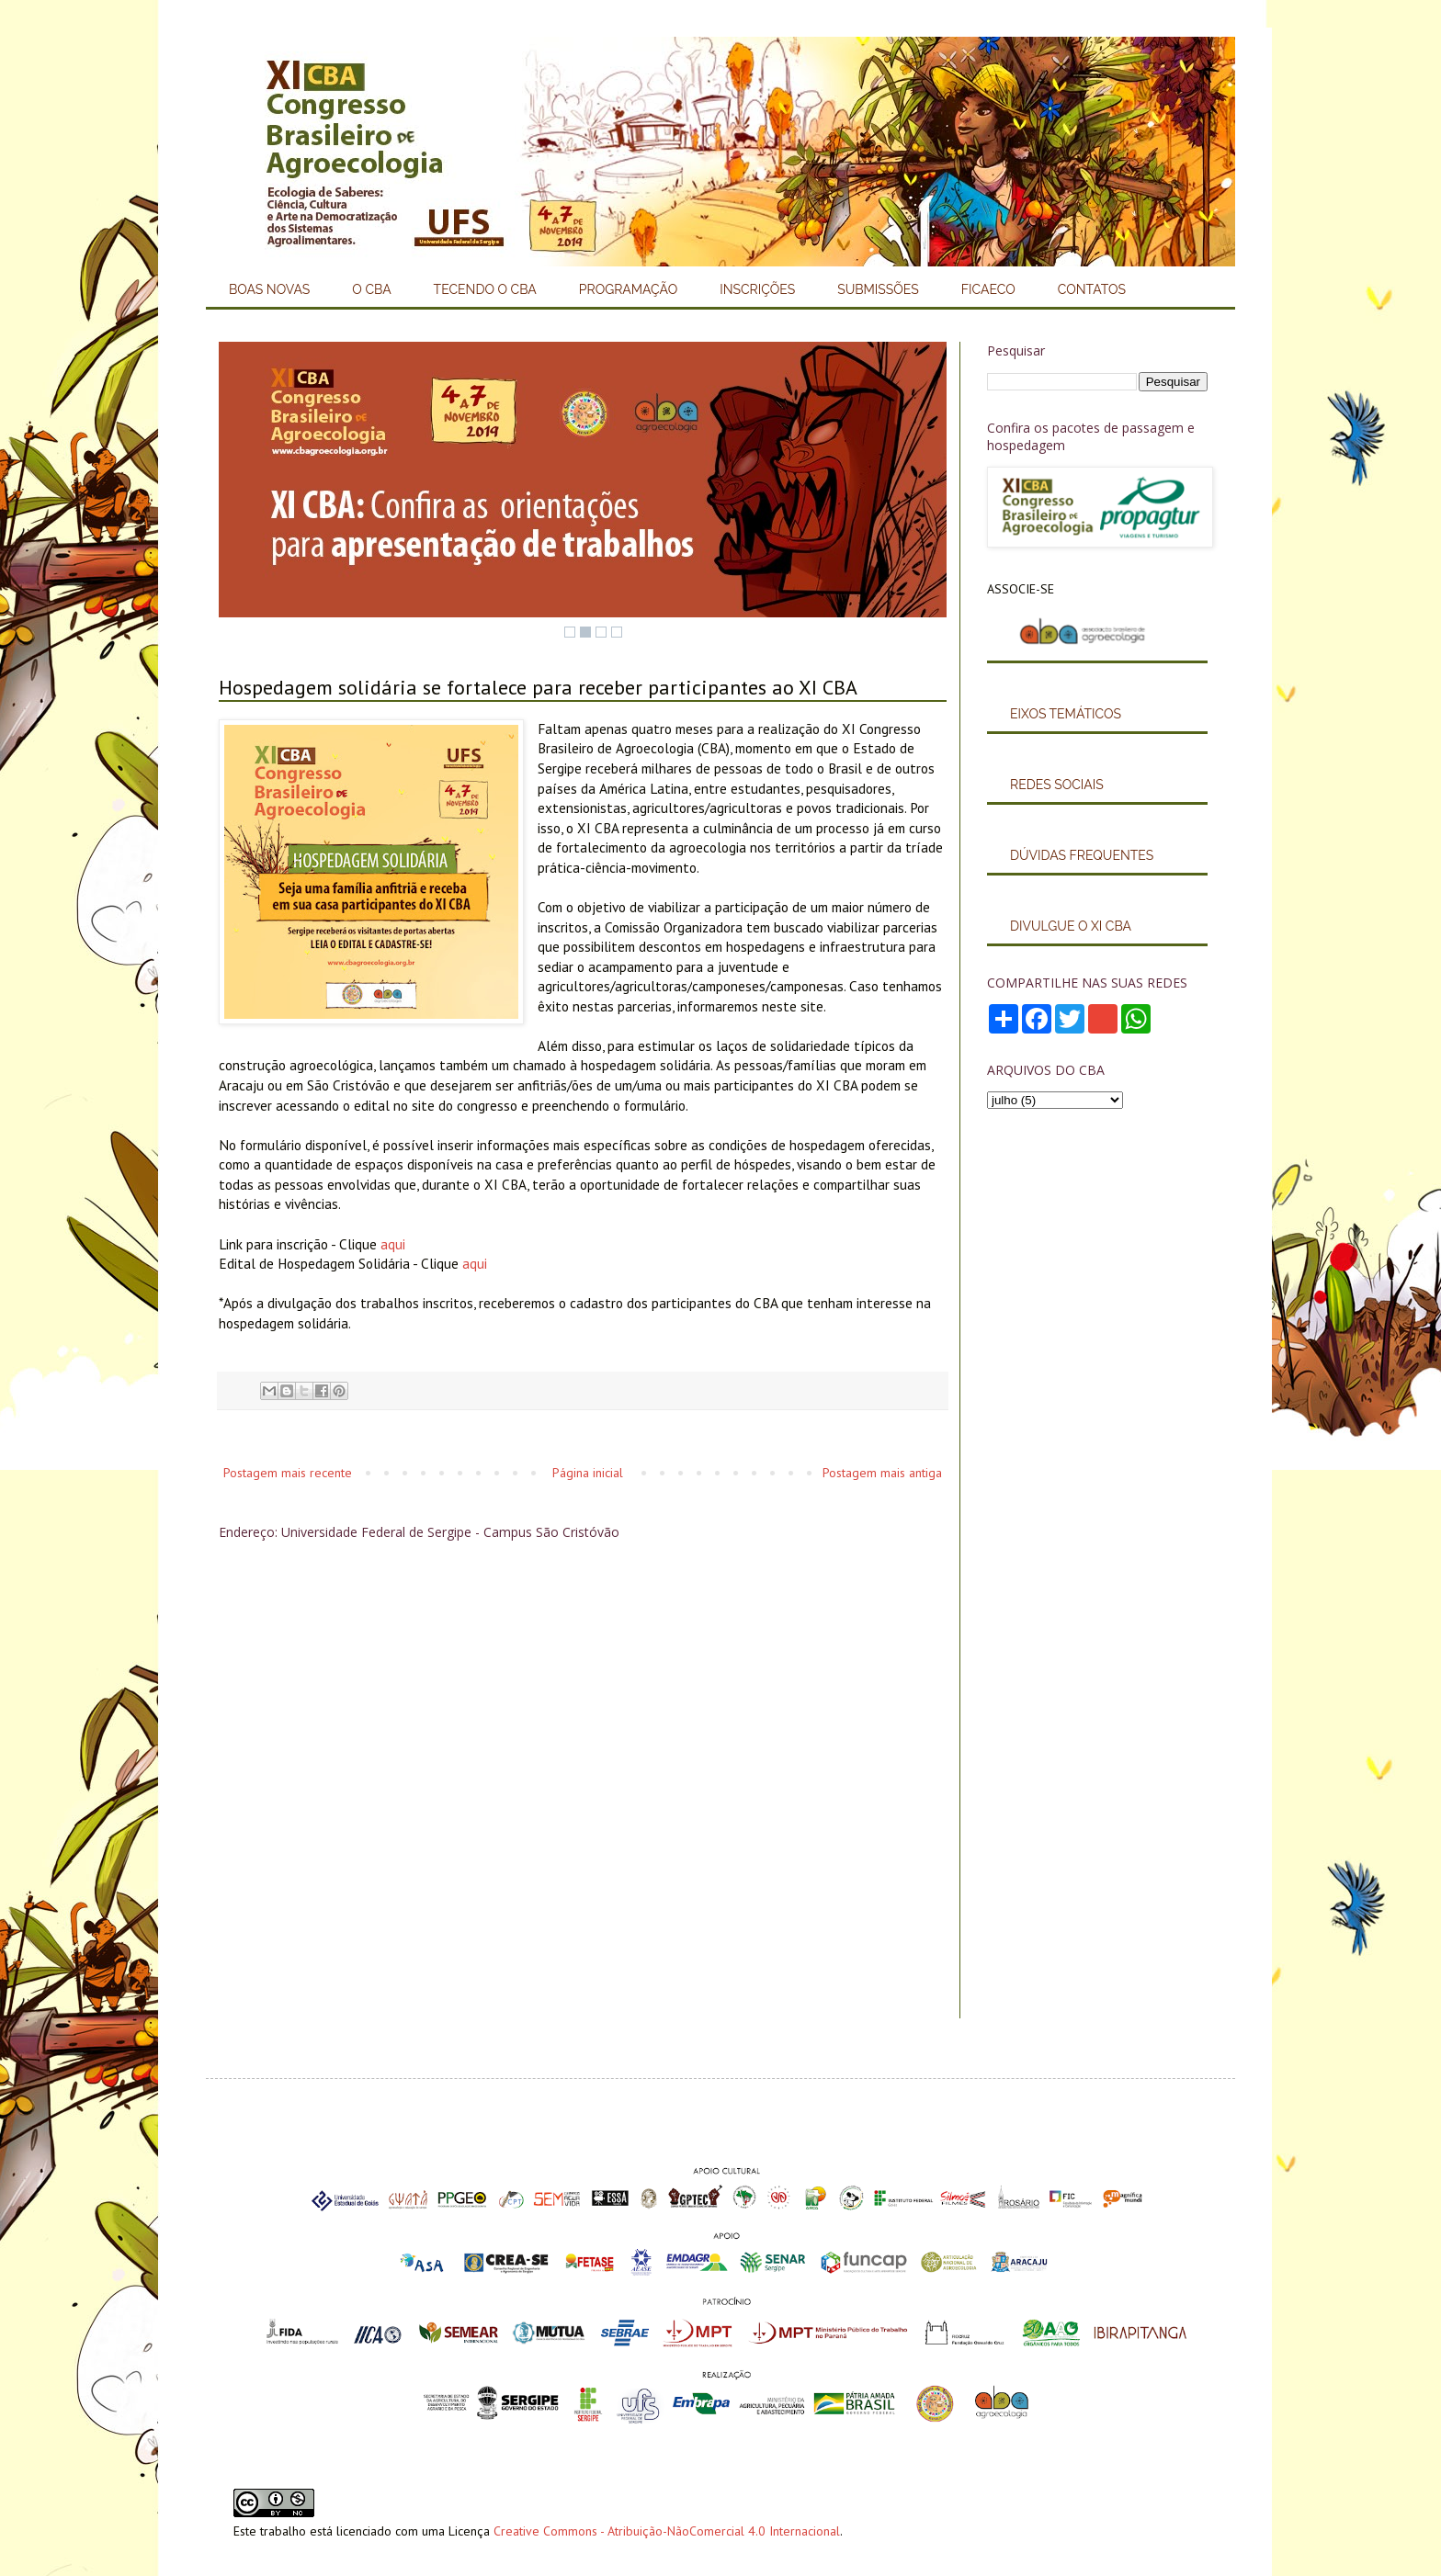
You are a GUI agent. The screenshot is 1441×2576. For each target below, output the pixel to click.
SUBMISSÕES (878, 289)
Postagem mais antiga (882, 1472)
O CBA (371, 289)
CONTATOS (1092, 289)
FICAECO (988, 289)
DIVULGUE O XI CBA (1070, 926)
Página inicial (587, 1472)
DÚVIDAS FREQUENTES (1081, 855)
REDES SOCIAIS (1057, 784)
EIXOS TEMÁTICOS (1065, 713)
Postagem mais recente (287, 1472)
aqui (392, 1244)
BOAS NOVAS (269, 289)
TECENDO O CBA (485, 289)
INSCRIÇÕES (757, 289)
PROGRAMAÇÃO (628, 289)
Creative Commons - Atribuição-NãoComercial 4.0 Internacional (667, 2531)
